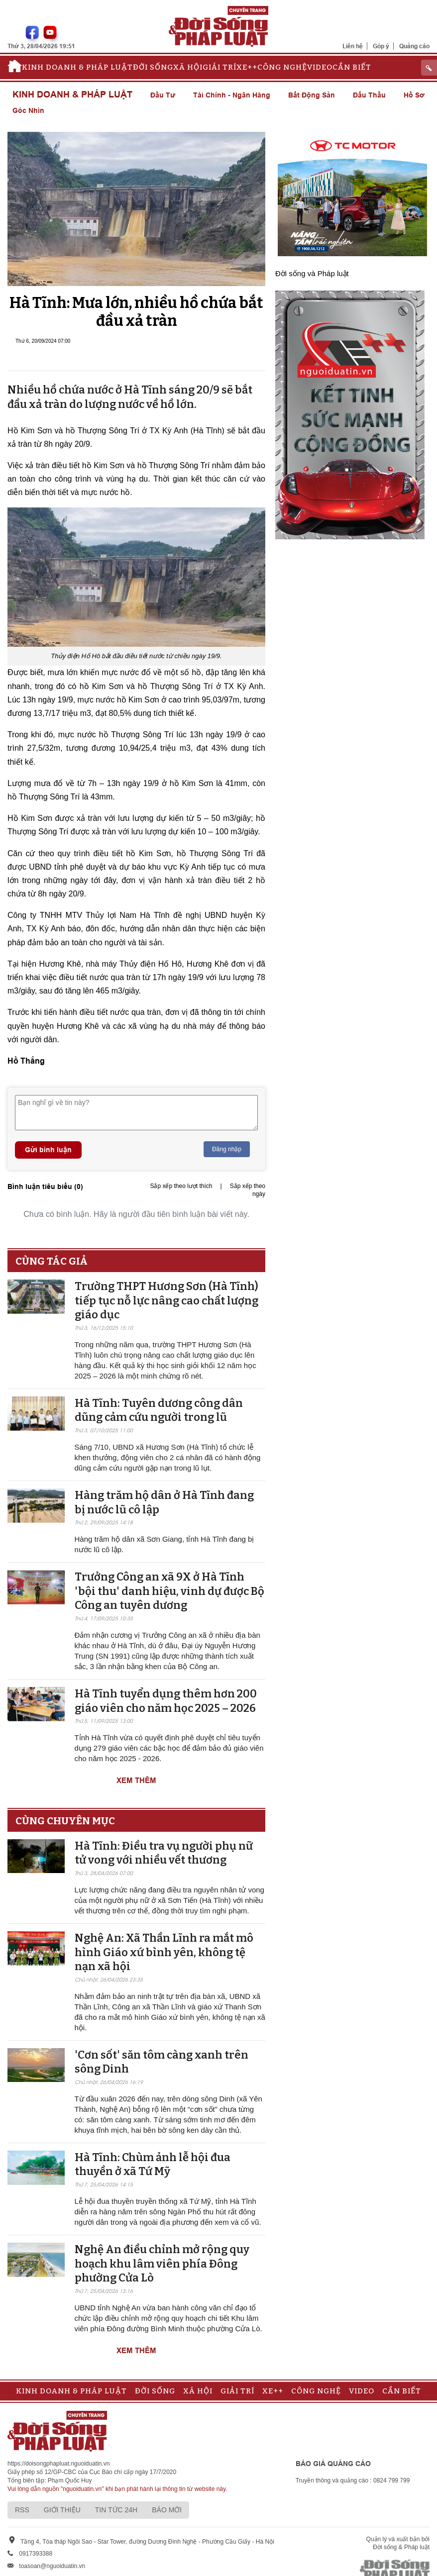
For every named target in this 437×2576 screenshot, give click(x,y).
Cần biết (351, 67)
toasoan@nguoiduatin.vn (52, 2566)
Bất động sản (311, 95)
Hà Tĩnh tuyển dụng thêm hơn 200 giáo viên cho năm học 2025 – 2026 (166, 1701)
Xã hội (188, 67)
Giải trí (219, 67)
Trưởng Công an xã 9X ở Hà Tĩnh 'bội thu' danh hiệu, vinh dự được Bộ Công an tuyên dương (169, 1591)
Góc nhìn (28, 110)
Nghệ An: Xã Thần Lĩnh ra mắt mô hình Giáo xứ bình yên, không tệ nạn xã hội (164, 1952)
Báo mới (167, 2510)
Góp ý (381, 46)
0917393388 (35, 2553)
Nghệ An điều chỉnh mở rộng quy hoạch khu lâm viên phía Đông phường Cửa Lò (162, 2263)
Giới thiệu (62, 2510)
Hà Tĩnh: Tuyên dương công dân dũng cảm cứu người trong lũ (159, 1410)
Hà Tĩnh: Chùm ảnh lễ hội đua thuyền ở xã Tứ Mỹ (152, 2165)
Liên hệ (352, 46)
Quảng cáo (414, 46)
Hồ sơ (414, 95)
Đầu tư (162, 95)
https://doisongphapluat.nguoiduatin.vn (58, 2463)
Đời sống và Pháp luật (312, 273)
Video (319, 67)
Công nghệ (282, 67)
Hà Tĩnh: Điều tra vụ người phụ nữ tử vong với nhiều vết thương (164, 1853)
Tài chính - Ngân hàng (231, 95)
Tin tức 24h (116, 2510)
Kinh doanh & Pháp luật (77, 67)
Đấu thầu (369, 95)
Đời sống (153, 67)
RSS (22, 2510)
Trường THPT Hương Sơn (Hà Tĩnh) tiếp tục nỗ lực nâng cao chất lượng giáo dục (166, 1300)
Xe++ (246, 67)
